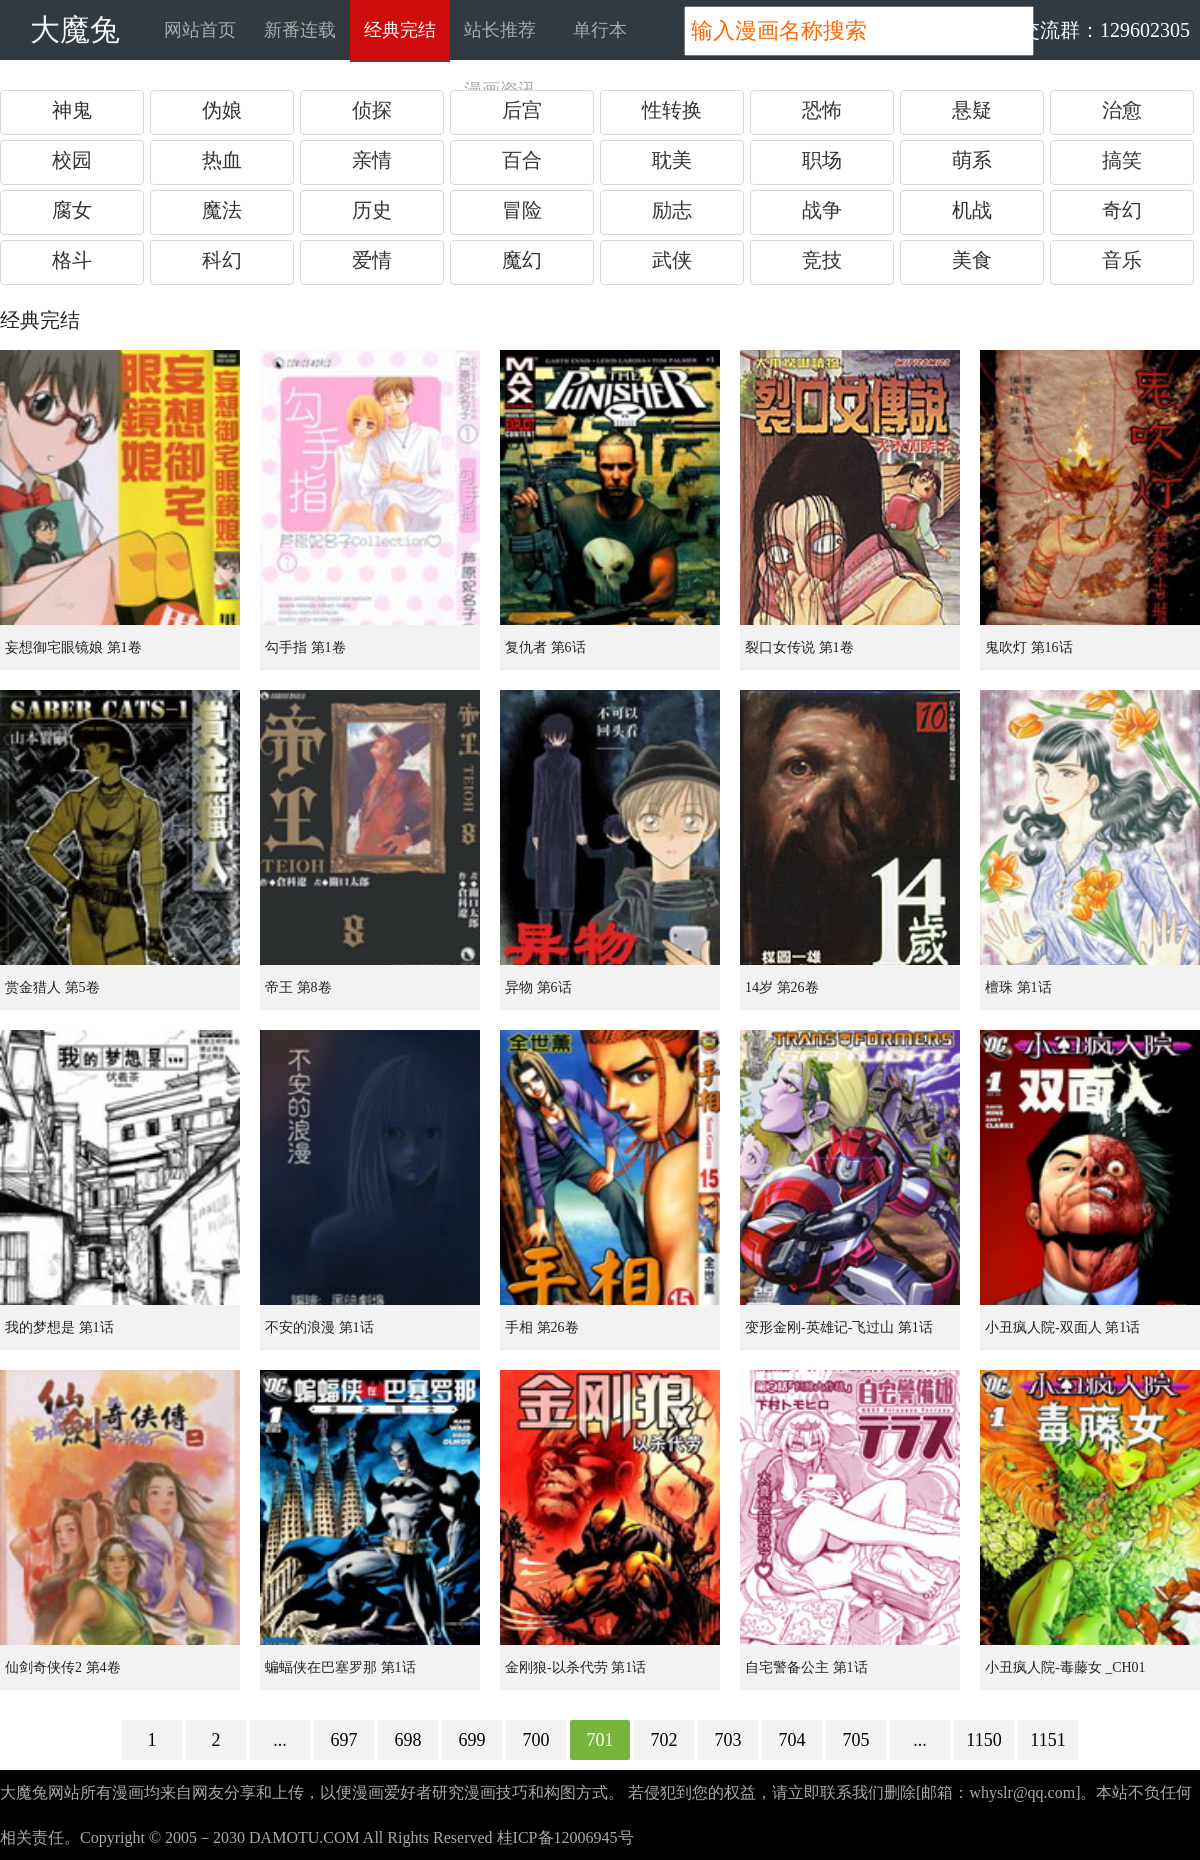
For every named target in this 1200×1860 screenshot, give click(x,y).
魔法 (222, 210)
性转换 (672, 110)
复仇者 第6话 (545, 647)
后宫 (522, 110)
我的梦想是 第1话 (59, 1327)
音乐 (1122, 260)
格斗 (72, 260)
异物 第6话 (538, 987)
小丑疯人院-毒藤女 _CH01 (1065, 1667)
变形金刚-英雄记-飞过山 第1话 (839, 1327)
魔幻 (522, 260)
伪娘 (222, 110)
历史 (372, 210)
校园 (72, 160)
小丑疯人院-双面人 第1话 (1062, 1327)
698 (408, 1740)
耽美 (672, 160)
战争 (822, 210)
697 (344, 1740)
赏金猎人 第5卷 (52, 987)
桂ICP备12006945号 (565, 1837)
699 (472, 1740)
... (280, 1740)
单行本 (600, 30)
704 (792, 1740)
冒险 (522, 210)
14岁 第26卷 (782, 987)
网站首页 (200, 30)
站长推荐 (500, 30)
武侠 (672, 260)
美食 (972, 260)
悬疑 (972, 110)
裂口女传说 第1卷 (799, 647)
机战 (972, 210)
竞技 (822, 260)
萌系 (972, 160)
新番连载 (300, 30)
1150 (983, 1740)
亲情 (372, 160)
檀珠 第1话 (1018, 987)
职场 (822, 160)
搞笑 (1122, 160)
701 (600, 1740)
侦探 (372, 110)
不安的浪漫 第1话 (319, 1327)
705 (856, 1740)
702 (664, 1740)
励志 (672, 210)
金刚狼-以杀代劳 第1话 (575, 1667)
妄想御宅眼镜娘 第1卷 (73, 647)
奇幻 (1122, 210)
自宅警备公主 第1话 (806, 1667)
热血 (222, 160)
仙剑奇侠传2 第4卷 (63, 1667)
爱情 (372, 260)
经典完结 (400, 30)
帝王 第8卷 (298, 987)
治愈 (1122, 110)
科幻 (222, 260)
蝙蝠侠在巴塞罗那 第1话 (340, 1667)
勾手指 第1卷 (305, 647)
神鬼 (72, 110)
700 (536, 1740)
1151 (1047, 1740)
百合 (522, 160)
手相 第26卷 (542, 1327)
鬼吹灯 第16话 (1029, 647)
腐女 (72, 210)
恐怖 (822, 110)
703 (728, 1740)
